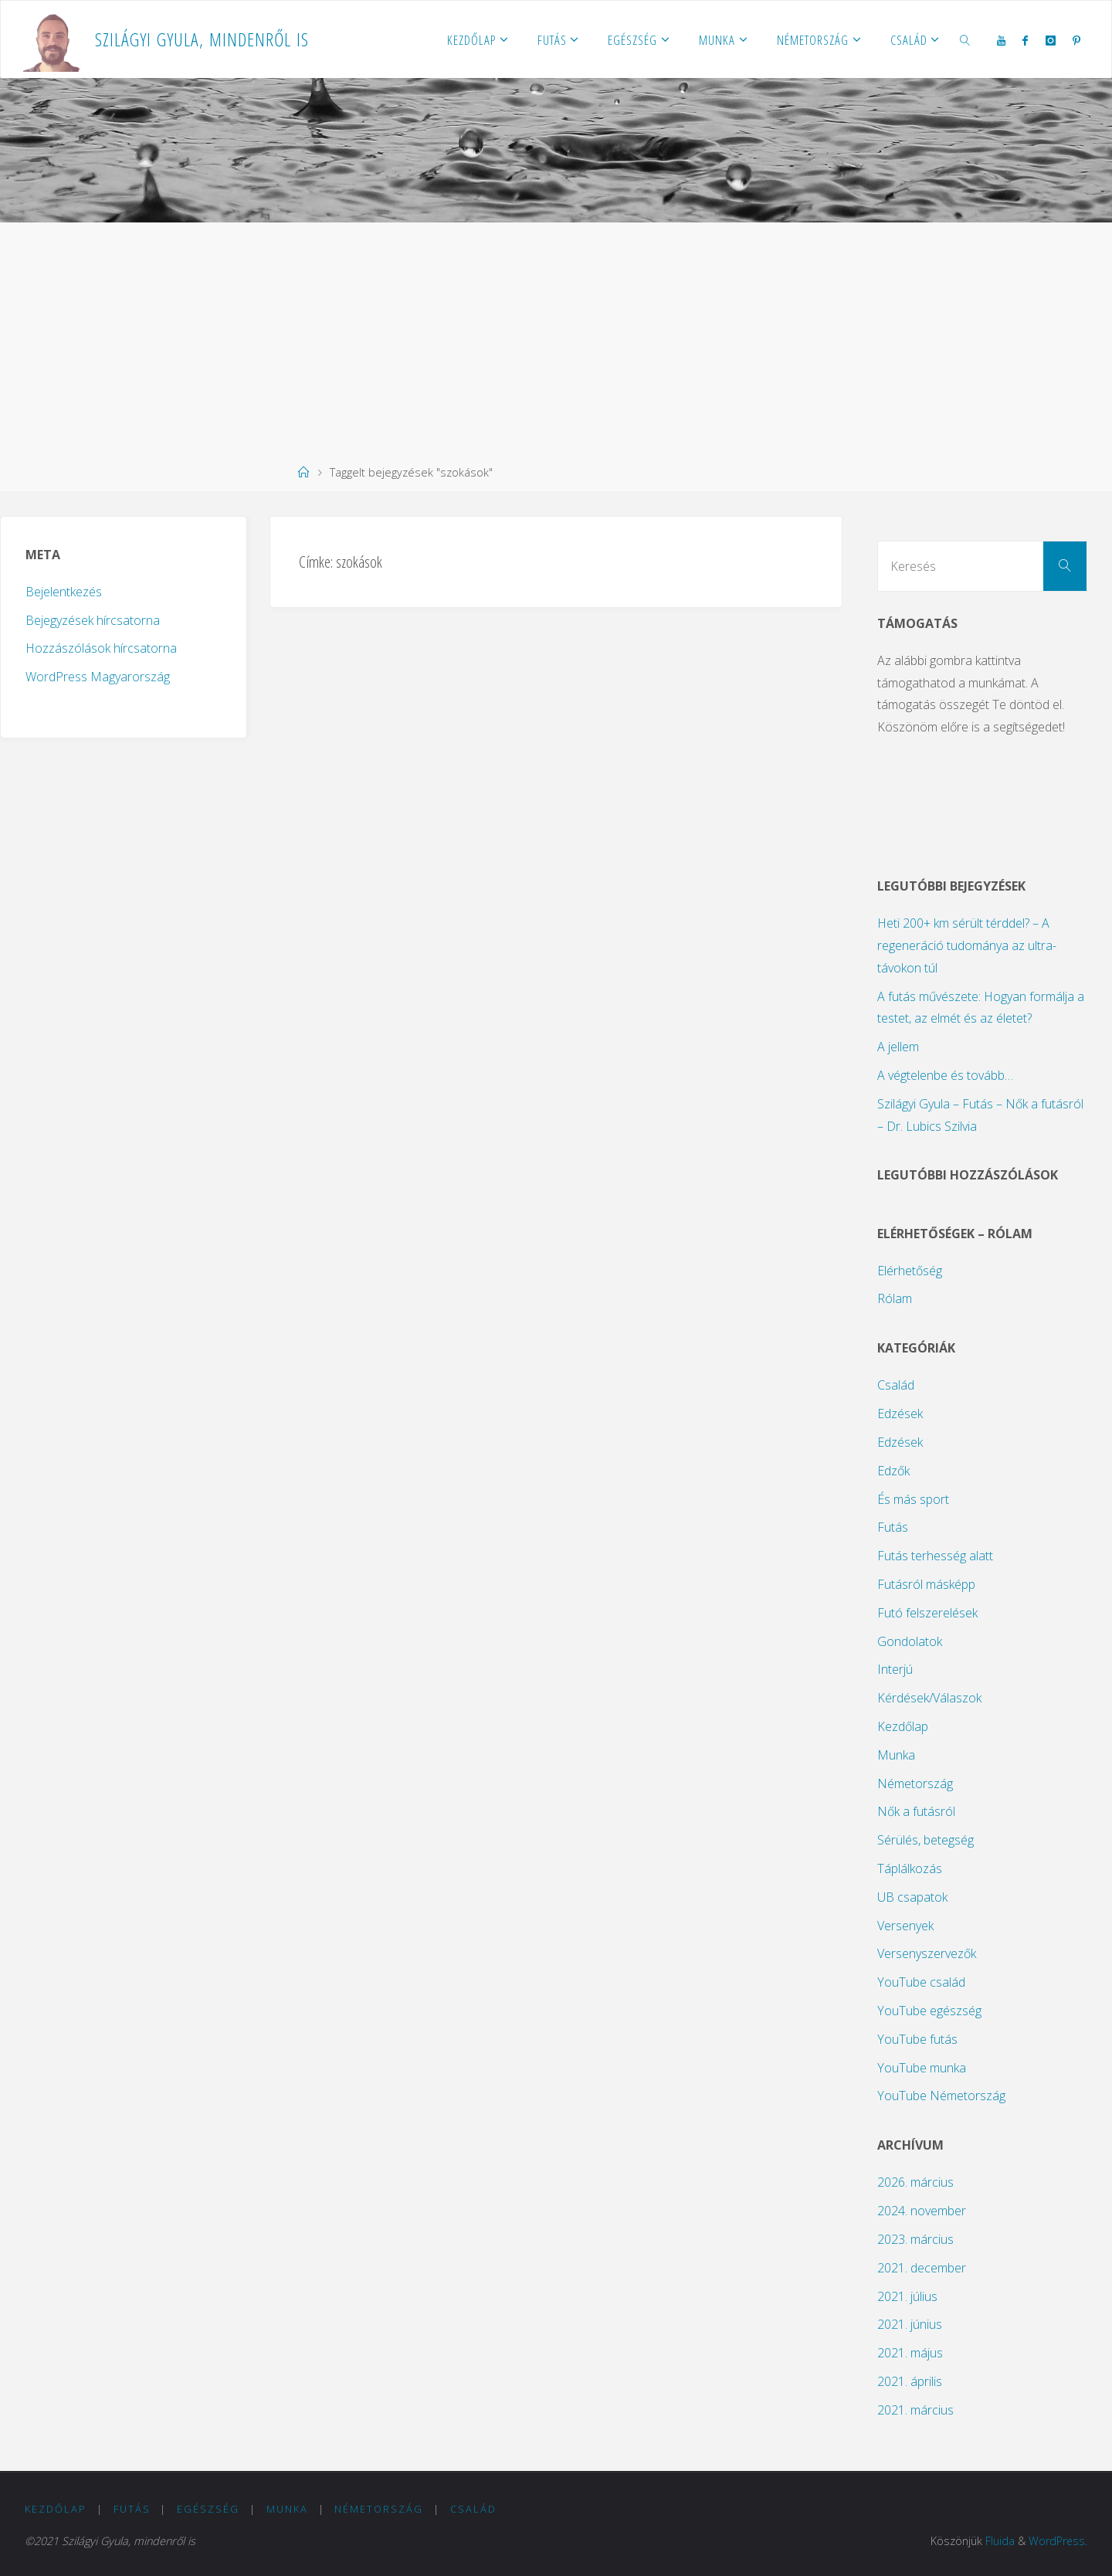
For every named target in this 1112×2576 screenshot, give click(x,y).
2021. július (907, 2296)
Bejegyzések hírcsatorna (92, 620)
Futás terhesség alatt (935, 1555)
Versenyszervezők (926, 1953)
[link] (965, 39)
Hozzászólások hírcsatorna (101, 648)
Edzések (900, 1413)
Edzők (893, 1470)
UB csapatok (912, 1897)
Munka (896, 1754)
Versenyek (905, 1925)
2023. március (915, 2239)
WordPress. (1057, 2541)
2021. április (909, 2381)
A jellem (898, 1046)
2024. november (921, 2210)
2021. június (909, 2324)
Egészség (208, 2509)
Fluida (999, 2541)
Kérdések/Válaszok (929, 1697)
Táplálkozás (909, 1868)
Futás (892, 1527)
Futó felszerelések (927, 1612)
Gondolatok (909, 1641)
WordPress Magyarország (97, 676)
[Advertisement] (556, 338)
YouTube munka (921, 2067)
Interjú (895, 1669)
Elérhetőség (909, 1270)
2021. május (910, 2352)
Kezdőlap (902, 1726)
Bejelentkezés (63, 591)
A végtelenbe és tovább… (945, 1075)
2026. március (915, 2182)
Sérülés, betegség (925, 1839)
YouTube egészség (929, 2010)
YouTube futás (917, 2039)
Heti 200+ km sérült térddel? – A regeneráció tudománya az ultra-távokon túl (966, 945)
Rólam (894, 1298)
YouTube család (921, 1982)
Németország (915, 1783)
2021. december (921, 2267)
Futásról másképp (926, 1584)
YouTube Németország (941, 2095)
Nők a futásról (916, 1811)
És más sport (913, 1499)
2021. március (915, 2409)
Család (895, 1384)
